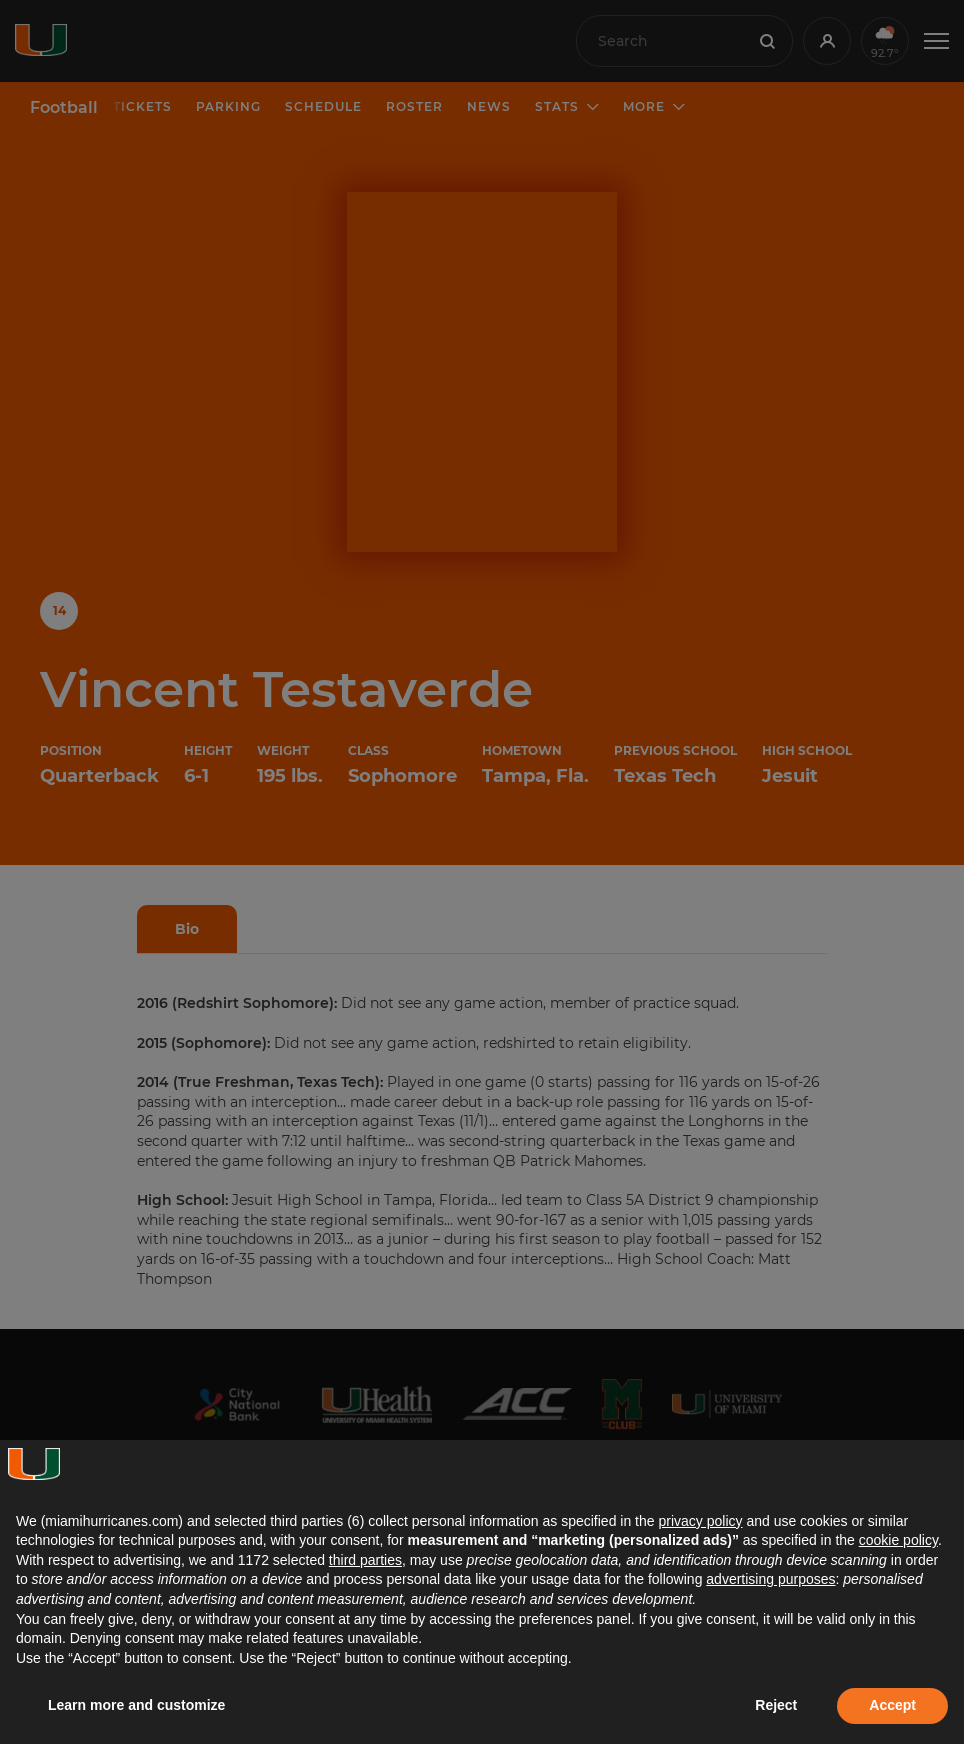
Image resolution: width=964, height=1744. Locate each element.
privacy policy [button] (700, 1521)
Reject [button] (776, 1705)
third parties (365, 1560)
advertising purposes (770, 1579)
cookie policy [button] (898, 1540)
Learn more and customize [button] (136, 1705)
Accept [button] (892, 1705)
